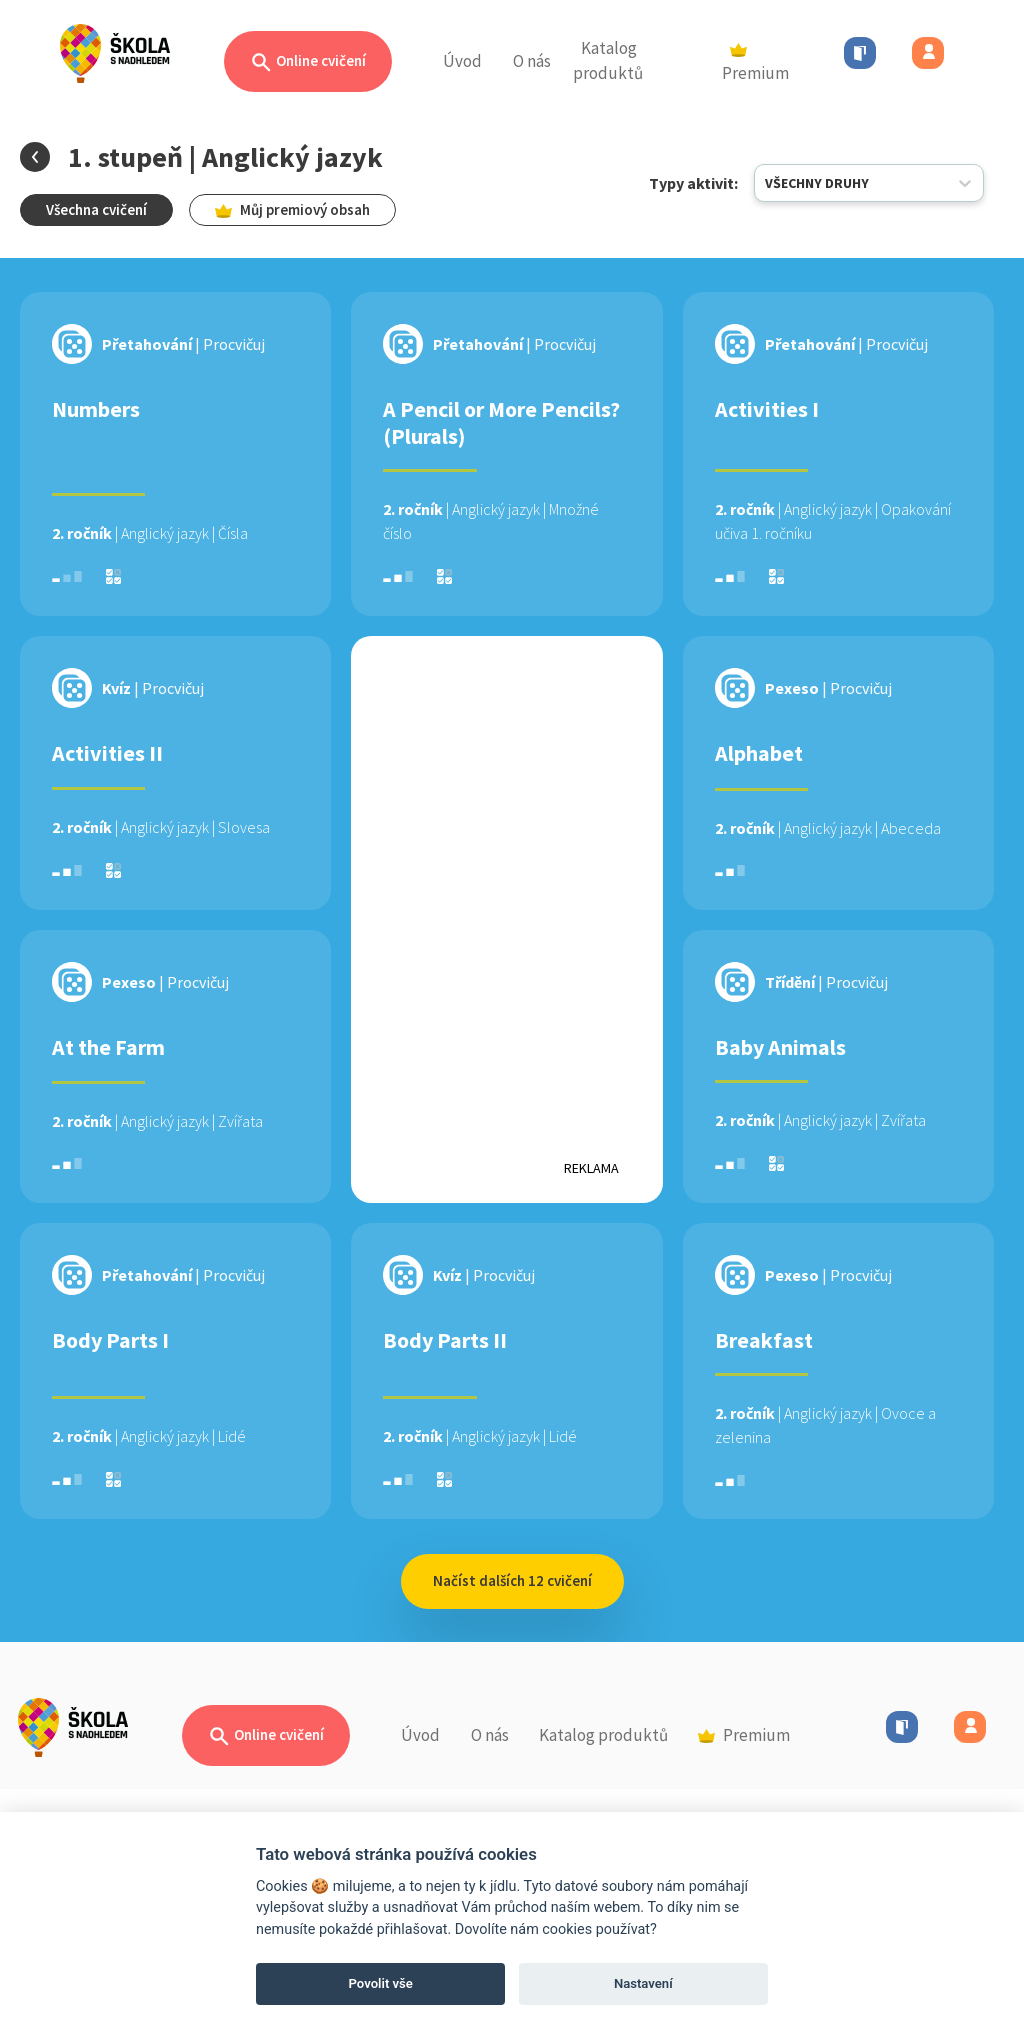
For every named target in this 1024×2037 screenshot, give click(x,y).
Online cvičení (308, 62)
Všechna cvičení (96, 209)
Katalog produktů (608, 61)
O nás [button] (532, 61)
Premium (755, 64)
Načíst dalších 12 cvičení (512, 1580)
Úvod (462, 61)
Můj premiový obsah (292, 209)
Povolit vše (381, 1983)
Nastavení (643, 1983)
